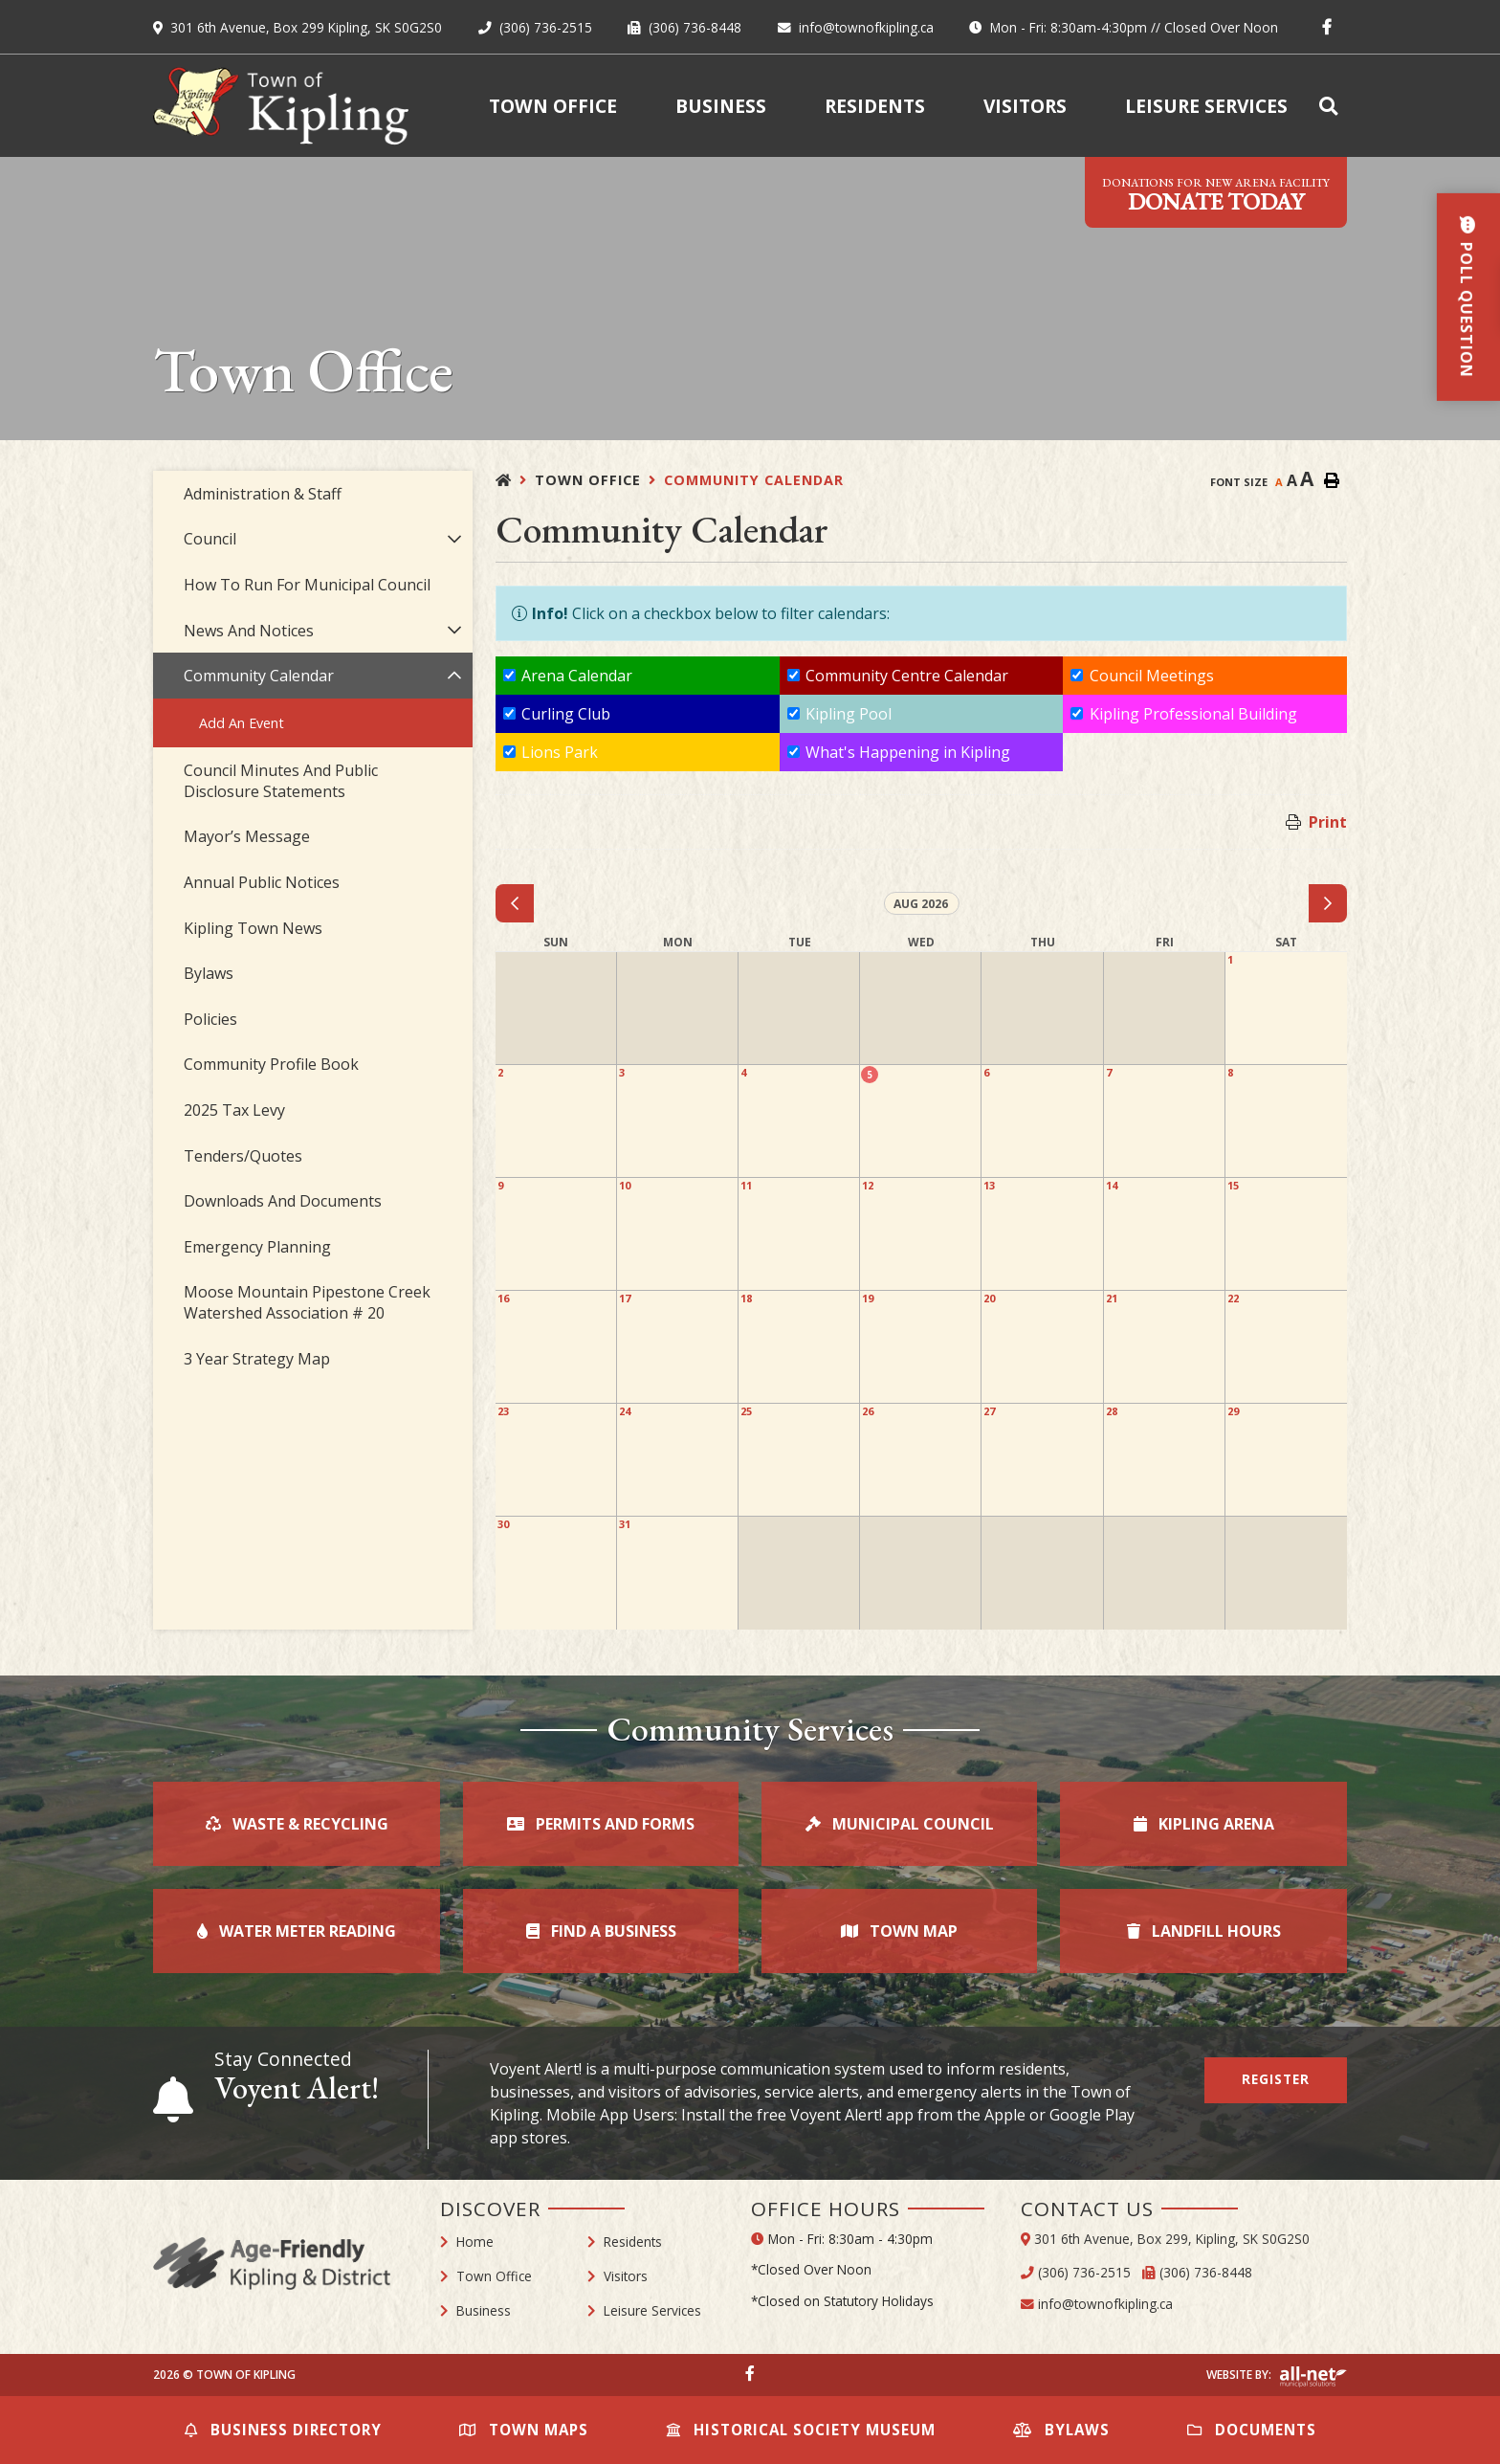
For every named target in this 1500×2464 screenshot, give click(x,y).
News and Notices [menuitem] (249, 630)
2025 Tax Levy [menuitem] (234, 1110)
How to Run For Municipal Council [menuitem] (307, 584)
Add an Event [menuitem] (241, 723)
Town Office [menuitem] (553, 106)
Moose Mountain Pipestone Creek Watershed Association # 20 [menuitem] (307, 1302)
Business (483, 2310)
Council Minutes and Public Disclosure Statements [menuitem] (281, 781)
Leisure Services (652, 2310)
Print (1328, 821)
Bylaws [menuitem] (208, 973)
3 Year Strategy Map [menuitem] (257, 1358)
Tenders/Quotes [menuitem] (243, 1155)
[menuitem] (1331, 106)
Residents (633, 2241)
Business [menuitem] (720, 106)
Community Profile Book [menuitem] (271, 1064)
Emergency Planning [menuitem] (257, 1246)
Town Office (588, 480)
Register (1276, 2079)
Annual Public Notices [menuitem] (262, 882)
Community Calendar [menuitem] (259, 675)
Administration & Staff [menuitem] (263, 493)
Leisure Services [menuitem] (1206, 106)
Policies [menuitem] (210, 1019)
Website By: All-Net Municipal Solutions (1313, 2376)
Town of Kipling (280, 105)
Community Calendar (754, 480)
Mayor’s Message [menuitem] (247, 836)
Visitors (626, 2276)
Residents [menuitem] (875, 106)
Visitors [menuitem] (1025, 106)
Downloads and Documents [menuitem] (283, 1200)
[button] (454, 539)
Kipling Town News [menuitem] (253, 928)
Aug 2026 (920, 904)
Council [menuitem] (210, 538)
